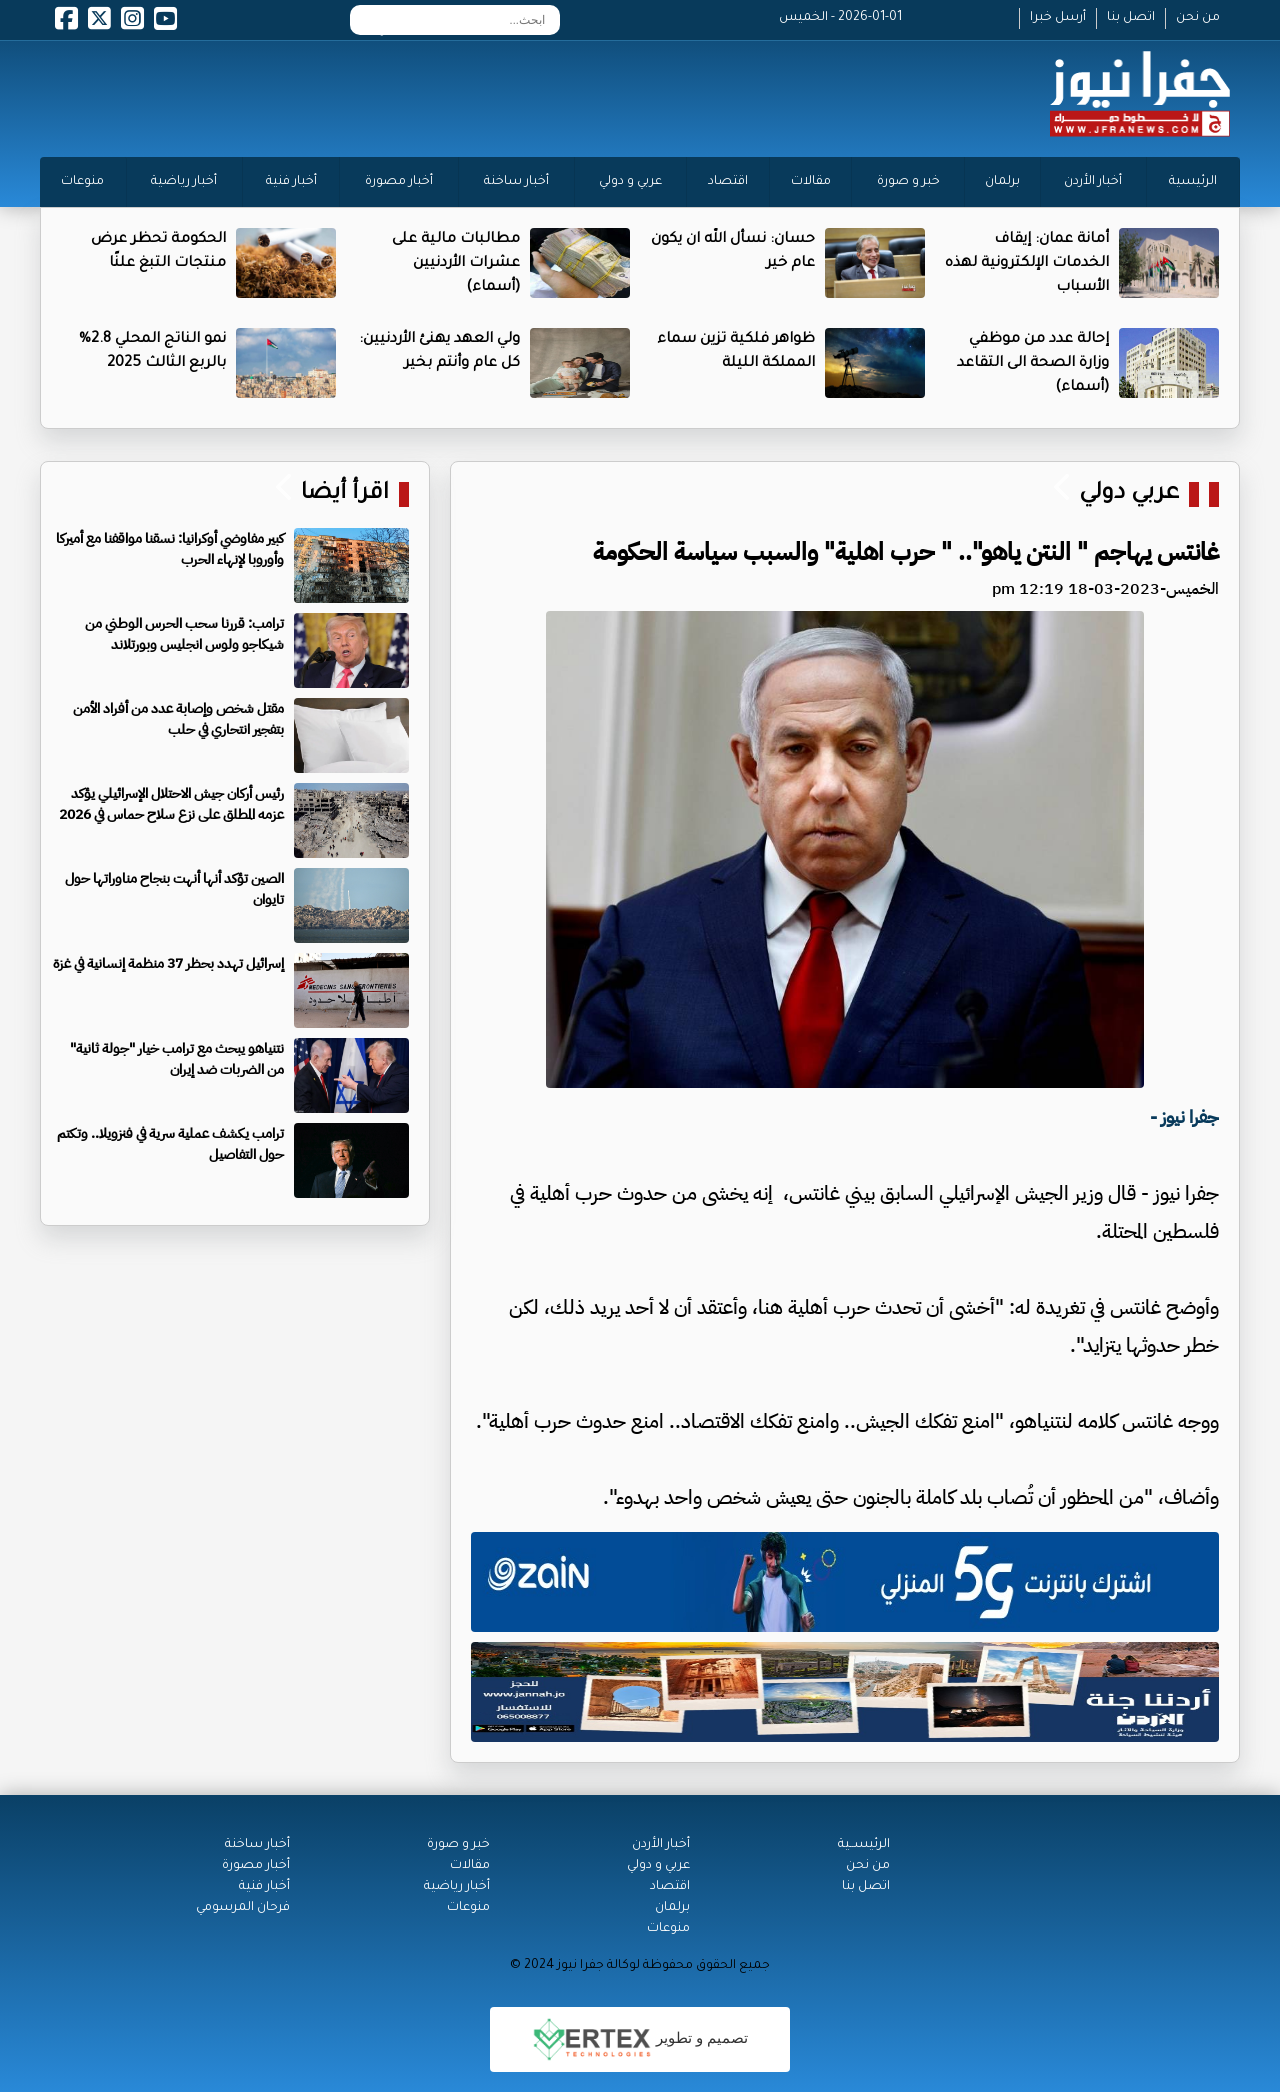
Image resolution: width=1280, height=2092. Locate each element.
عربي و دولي (630, 182)
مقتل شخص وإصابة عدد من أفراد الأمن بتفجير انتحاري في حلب (178, 719)
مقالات (811, 182)
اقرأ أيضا (342, 494)
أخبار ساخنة (516, 182)
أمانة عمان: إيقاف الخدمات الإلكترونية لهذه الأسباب (1027, 264)
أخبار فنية (291, 182)
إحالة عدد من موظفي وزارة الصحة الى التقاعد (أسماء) (1033, 364)
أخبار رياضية (184, 182)
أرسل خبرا (1058, 18)
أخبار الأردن (1093, 182)
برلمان (1002, 182)
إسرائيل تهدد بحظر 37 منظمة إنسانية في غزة (168, 963)
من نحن (1198, 18)
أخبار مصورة (399, 182)
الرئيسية (1193, 182)
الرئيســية (864, 1845)
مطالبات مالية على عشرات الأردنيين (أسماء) (456, 264)
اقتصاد (728, 182)
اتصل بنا (1131, 18)
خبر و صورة (908, 182)
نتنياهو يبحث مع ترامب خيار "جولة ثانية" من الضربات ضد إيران (177, 1059)
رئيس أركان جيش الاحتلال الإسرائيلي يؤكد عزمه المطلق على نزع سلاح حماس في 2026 (171, 804)
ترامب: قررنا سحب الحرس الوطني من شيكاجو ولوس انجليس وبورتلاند (184, 634)
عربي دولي (1129, 494)
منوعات (82, 182)
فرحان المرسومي (243, 1908)
